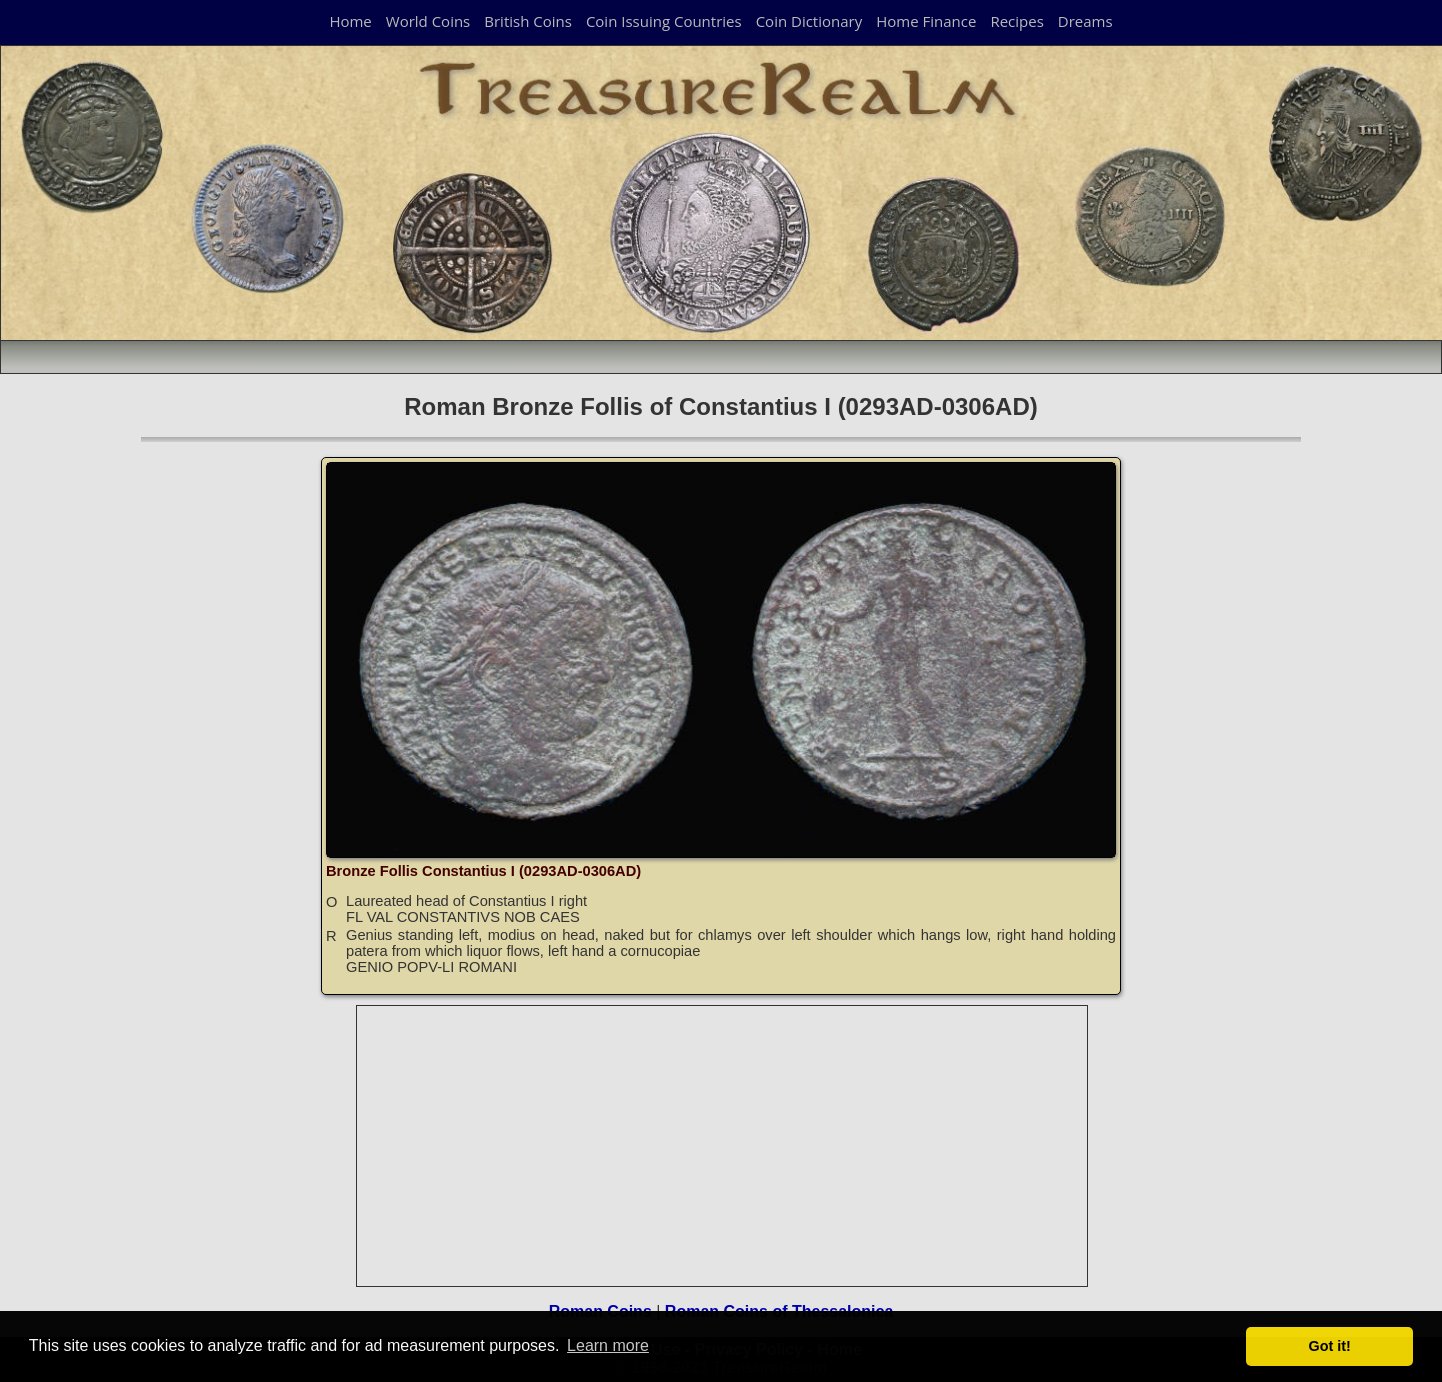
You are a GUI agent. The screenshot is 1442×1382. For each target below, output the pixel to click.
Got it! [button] (1330, 1346)
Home (350, 21)
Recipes (1016, 21)
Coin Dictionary (809, 21)
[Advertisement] (723, 1146)
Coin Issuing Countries (664, 21)
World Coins (428, 21)
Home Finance (926, 21)
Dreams (1085, 21)
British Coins (528, 21)
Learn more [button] (608, 1345)
